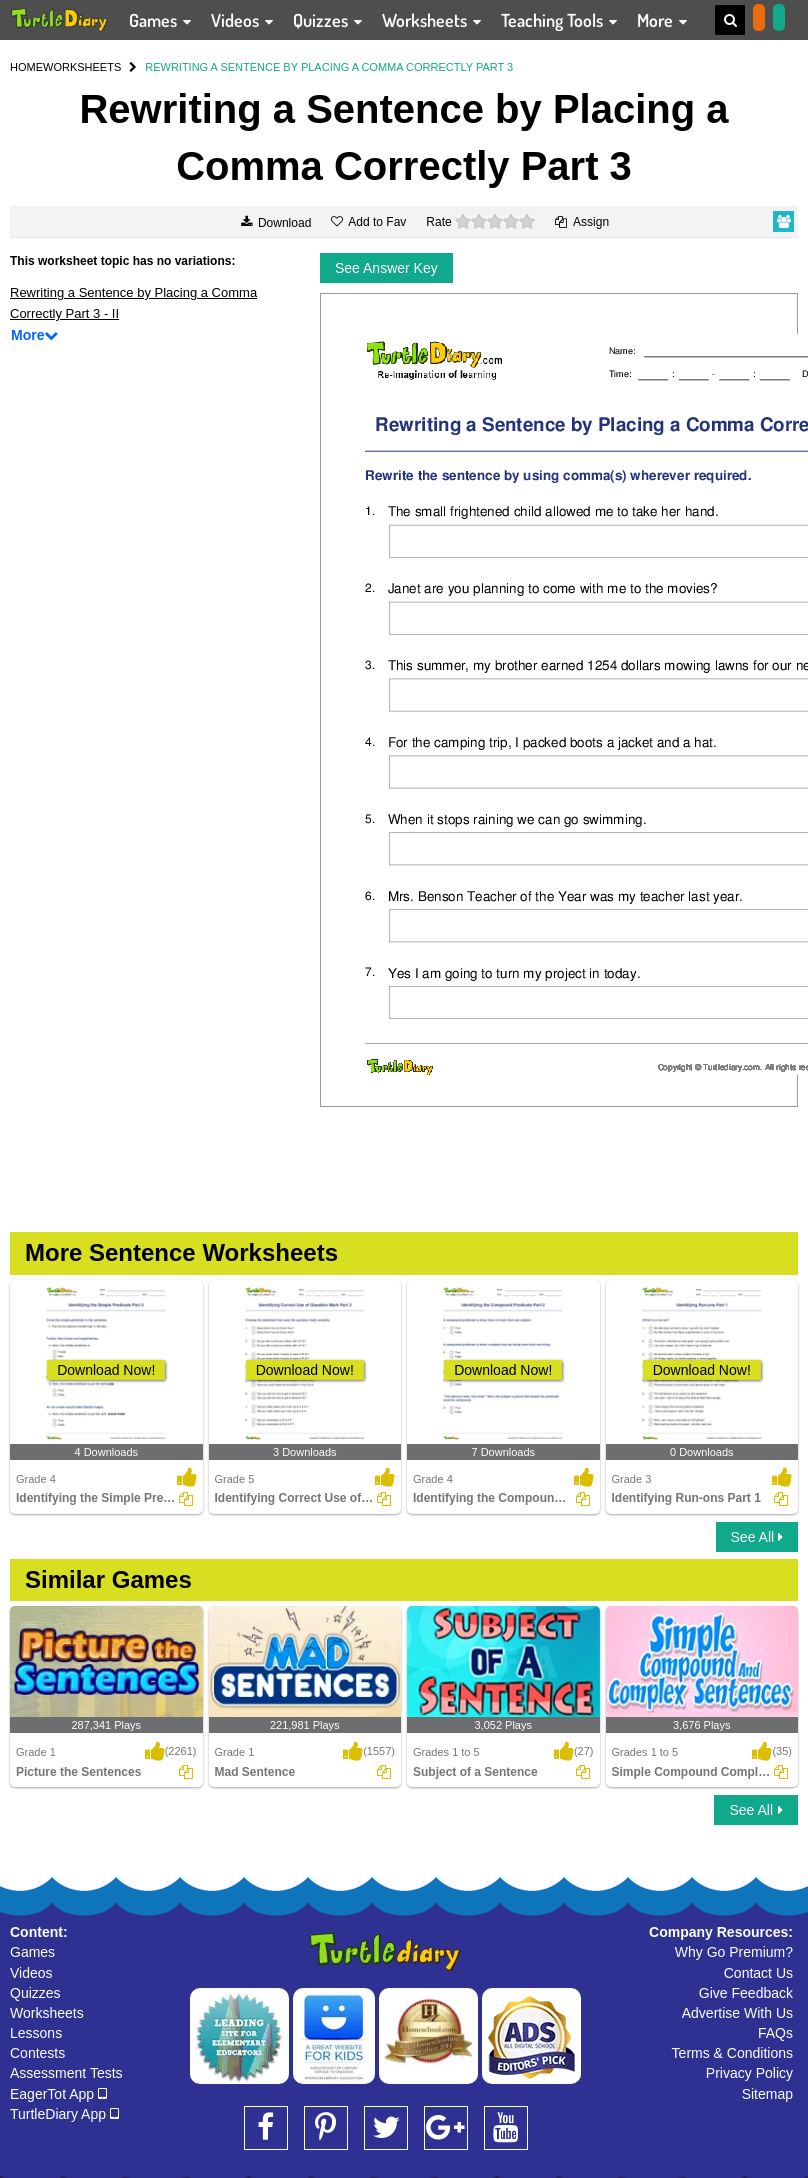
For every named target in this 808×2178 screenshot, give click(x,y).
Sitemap (767, 2094)
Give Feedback (746, 1993)
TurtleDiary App (64, 2114)
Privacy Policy (749, 2073)
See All (757, 1537)
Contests (37, 2053)
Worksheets (47, 2013)
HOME (26, 67)
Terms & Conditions (732, 2053)
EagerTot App (58, 2094)
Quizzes (35, 1993)
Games (32, 1952)
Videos (31, 1973)
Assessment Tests (66, 2073)
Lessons (36, 2033)
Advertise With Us (737, 2013)
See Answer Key (386, 268)
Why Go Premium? (734, 1952)
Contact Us (758, 1973)
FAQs (775, 2033)
